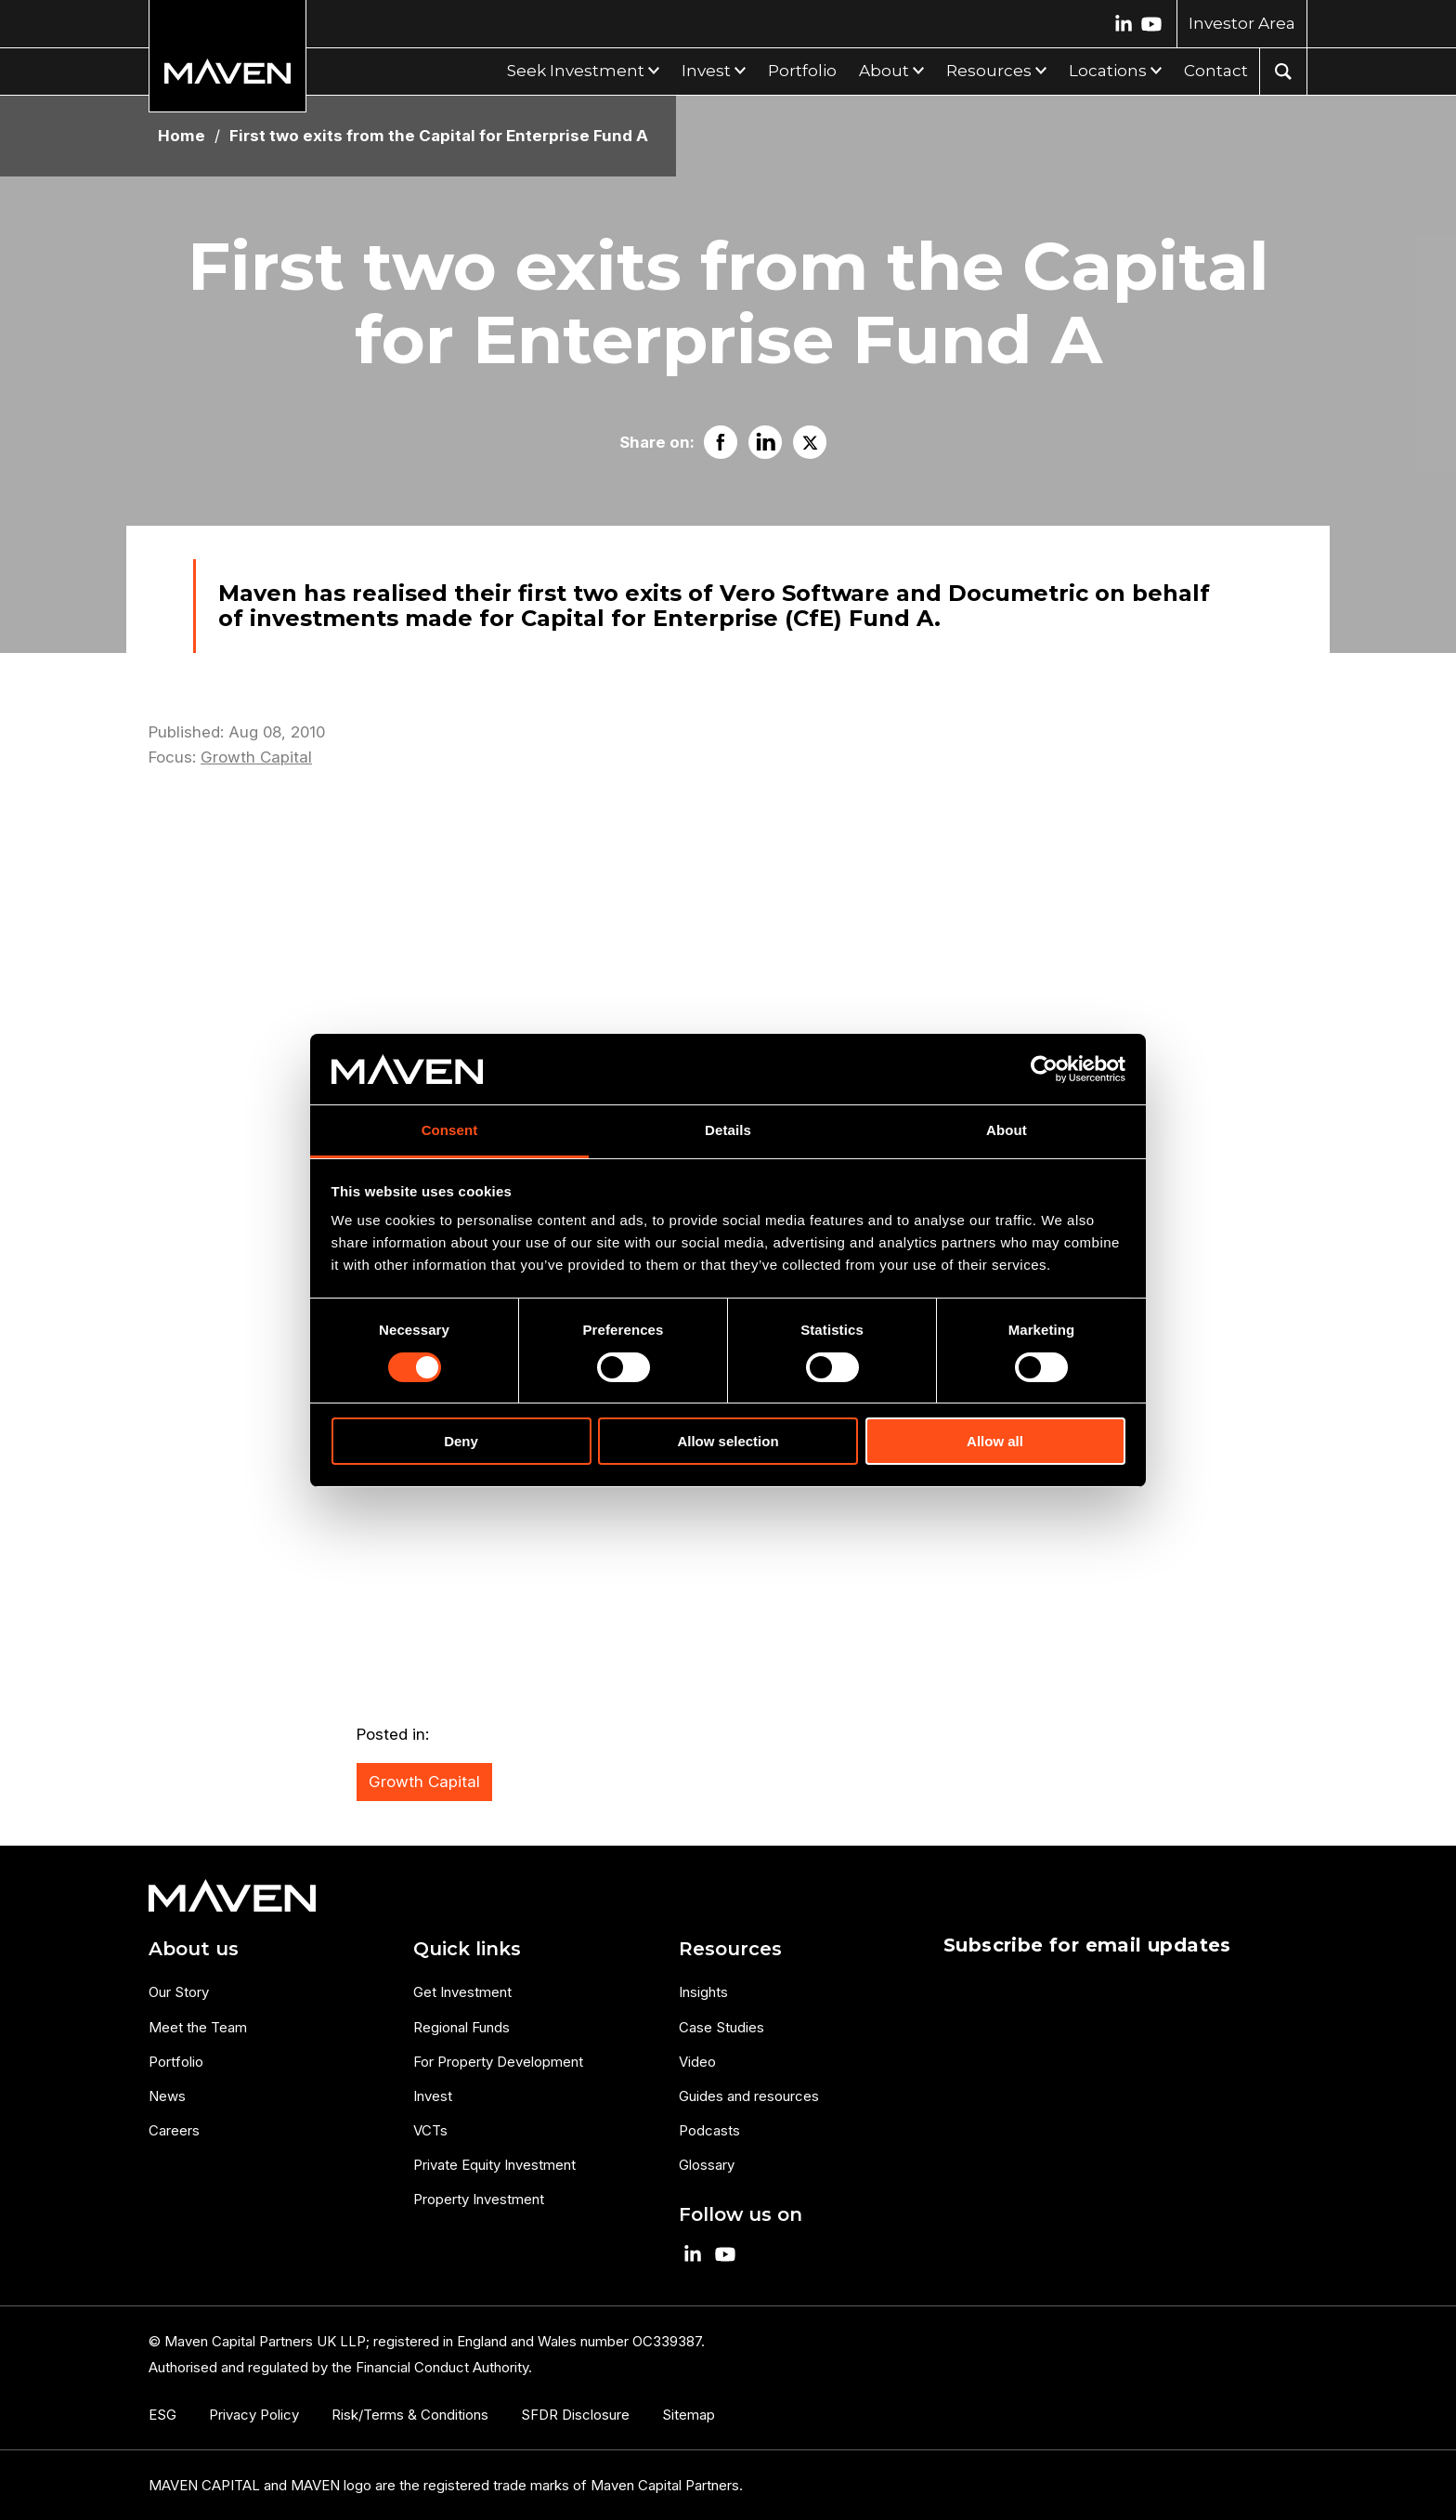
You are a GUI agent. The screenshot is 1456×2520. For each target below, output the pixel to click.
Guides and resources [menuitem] (749, 2096)
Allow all (995, 1441)
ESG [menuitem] (162, 2414)
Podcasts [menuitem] (709, 2130)
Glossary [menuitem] (706, 2165)
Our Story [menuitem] (179, 1992)
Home (181, 136)
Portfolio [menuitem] (176, 2061)
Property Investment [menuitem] (478, 2199)
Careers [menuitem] (174, 2130)
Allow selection (727, 1441)
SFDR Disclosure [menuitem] (575, 2414)
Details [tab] (728, 1130)
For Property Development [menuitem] (498, 2061)
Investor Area (1242, 23)
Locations (1108, 70)
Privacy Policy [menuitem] (254, 2414)
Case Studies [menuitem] (721, 2027)
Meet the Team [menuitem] (198, 2027)
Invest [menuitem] (432, 2096)
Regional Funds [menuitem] (461, 2027)
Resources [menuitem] (730, 1949)
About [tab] (1006, 1130)
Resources (989, 70)
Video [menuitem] (697, 2061)
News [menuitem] (167, 2096)
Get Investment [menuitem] (462, 1992)
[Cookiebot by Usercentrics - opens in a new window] (1044, 1069)
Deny (461, 1441)
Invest (706, 70)
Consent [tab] (450, 1130)
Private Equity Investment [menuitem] (494, 2165)
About (884, 70)
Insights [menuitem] (703, 1992)
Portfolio (802, 70)
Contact (1216, 70)
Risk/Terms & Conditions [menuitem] (410, 2414)
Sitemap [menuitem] (688, 2414)
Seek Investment (575, 70)
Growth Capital (256, 757)
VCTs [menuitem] (430, 2130)
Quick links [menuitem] (467, 1949)
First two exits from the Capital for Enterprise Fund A (438, 136)
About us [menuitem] (194, 1949)
